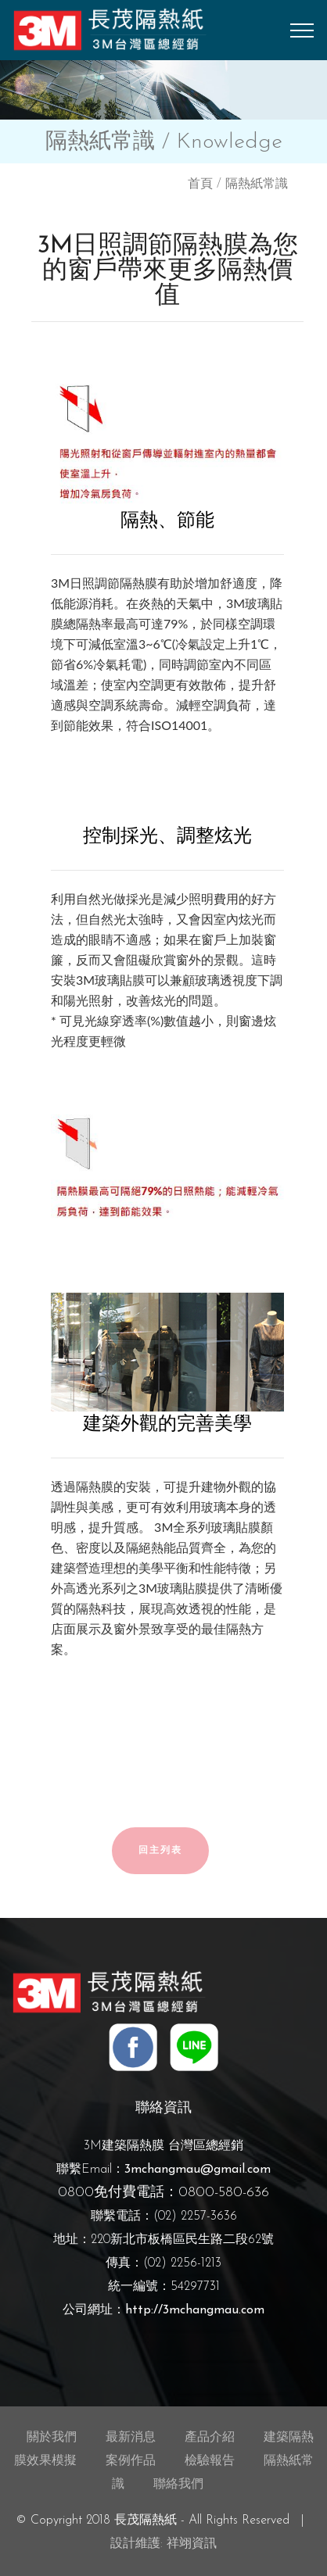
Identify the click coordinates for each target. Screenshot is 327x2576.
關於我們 (52, 2437)
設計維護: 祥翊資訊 (163, 2544)
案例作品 (131, 2461)
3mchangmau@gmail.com (197, 2169)
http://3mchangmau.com (194, 2310)
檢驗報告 (210, 2461)
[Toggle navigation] (302, 30)
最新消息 (131, 2437)
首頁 (200, 184)
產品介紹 (210, 2437)
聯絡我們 (178, 2484)
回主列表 (160, 1850)
